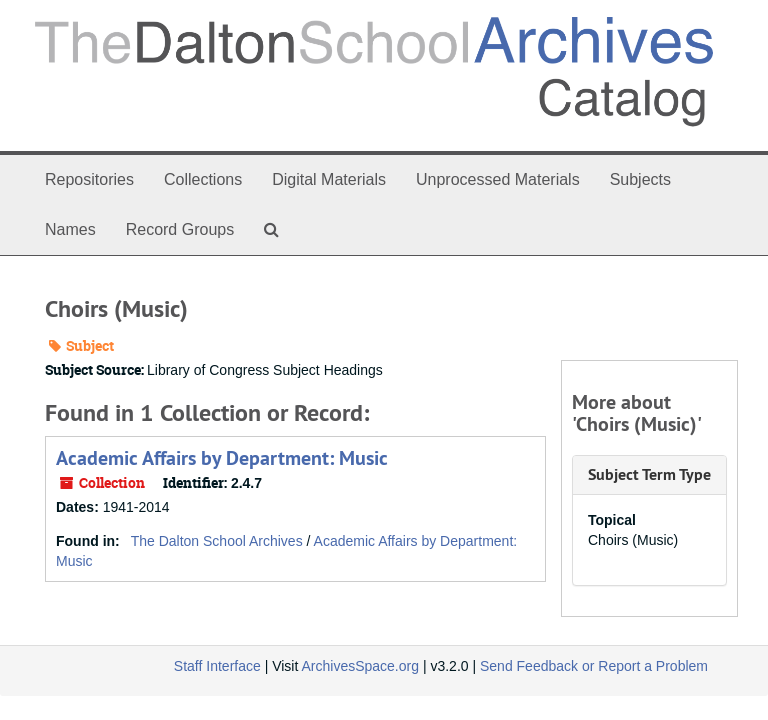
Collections (203, 179)
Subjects (640, 179)
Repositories (89, 179)
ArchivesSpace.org (360, 666)
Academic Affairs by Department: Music (222, 458)
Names (70, 229)
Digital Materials (329, 179)
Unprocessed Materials (498, 179)
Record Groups (180, 229)
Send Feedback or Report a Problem (594, 666)
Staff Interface (217, 666)
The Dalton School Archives (217, 541)
